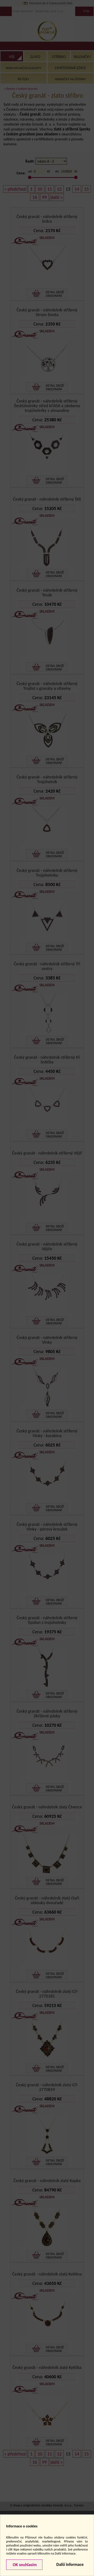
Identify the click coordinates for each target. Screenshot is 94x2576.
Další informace (70, 2564)
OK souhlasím (24, 2564)
